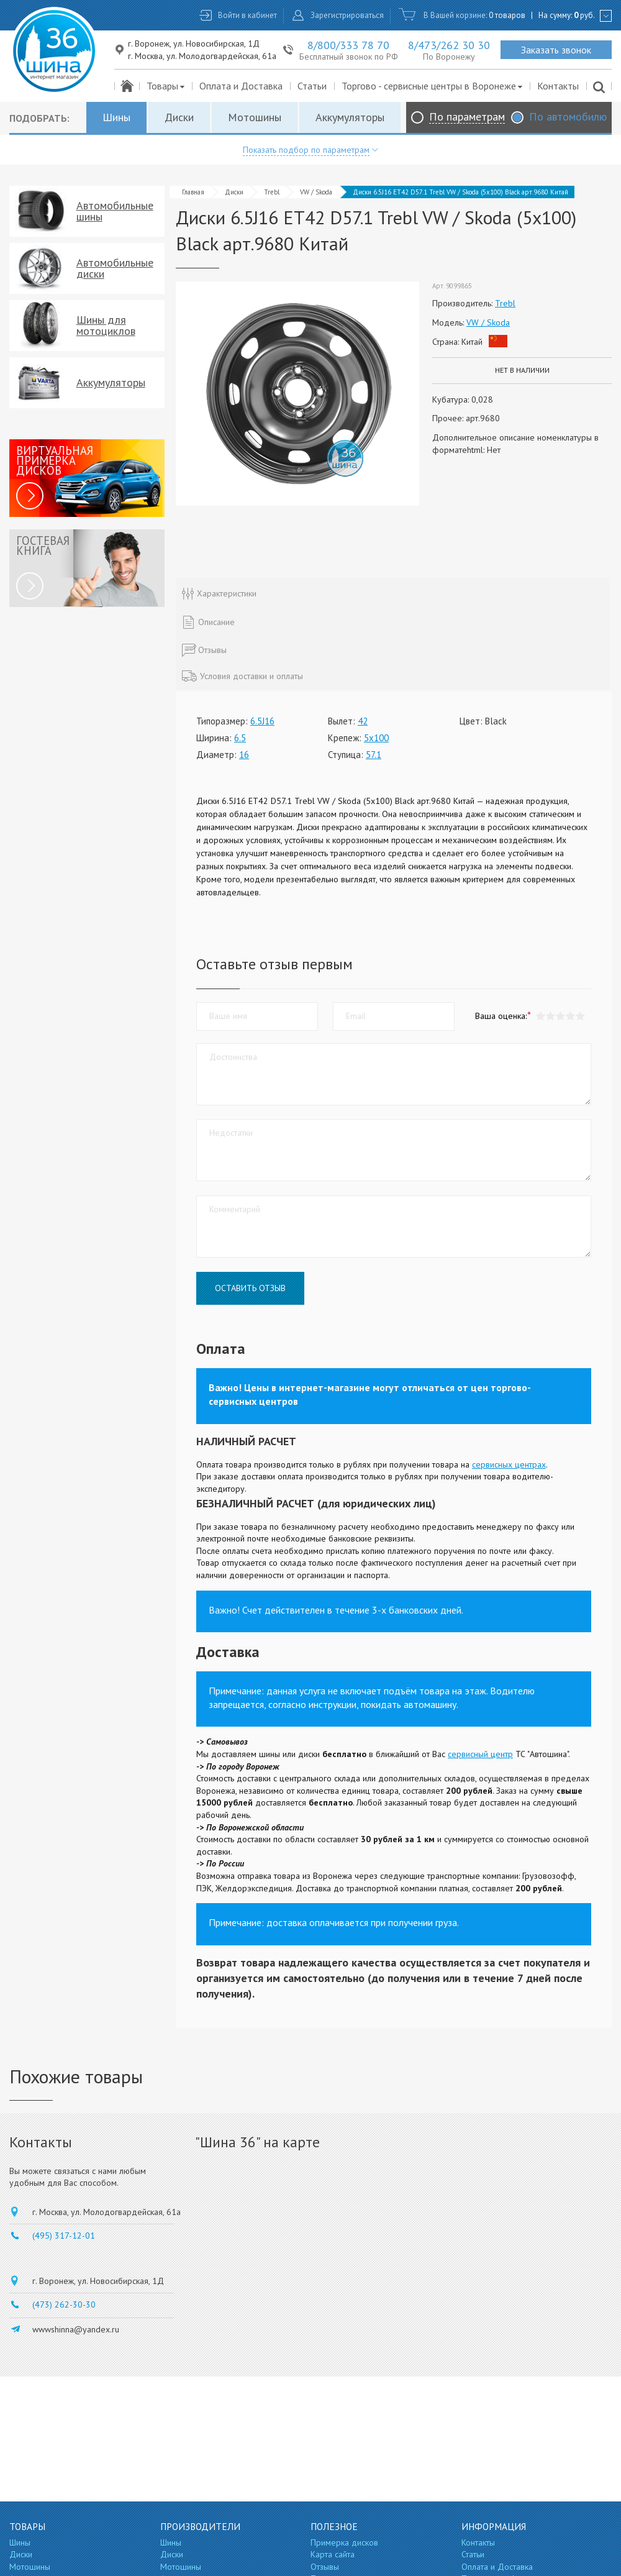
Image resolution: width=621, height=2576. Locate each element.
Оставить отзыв (250, 1288)
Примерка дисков (344, 2542)
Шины (116, 117)
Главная (193, 192)
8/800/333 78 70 (348, 45)
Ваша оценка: (501, 1015)
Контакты (558, 86)
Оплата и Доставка (241, 86)
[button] (580, 1016)
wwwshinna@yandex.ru (75, 2329)
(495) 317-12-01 (63, 2235)
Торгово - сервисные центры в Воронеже (433, 86)
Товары (166, 86)
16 (244, 754)
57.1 (373, 754)
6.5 (240, 738)
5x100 (376, 738)
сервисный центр (480, 1754)
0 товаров (507, 15)
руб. (584, 15)
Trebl (271, 192)
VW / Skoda (316, 192)
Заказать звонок (556, 49)
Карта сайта (332, 2554)
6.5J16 (262, 721)
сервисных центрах (509, 1464)
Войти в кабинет (247, 15)
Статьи (312, 86)
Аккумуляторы (349, 117)
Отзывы (324, 2566)
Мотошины (254, 117)
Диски (179, 117)
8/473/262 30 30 (449, 45)
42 (363, 721)
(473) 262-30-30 (64, 2304)
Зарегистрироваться (347, 15)
